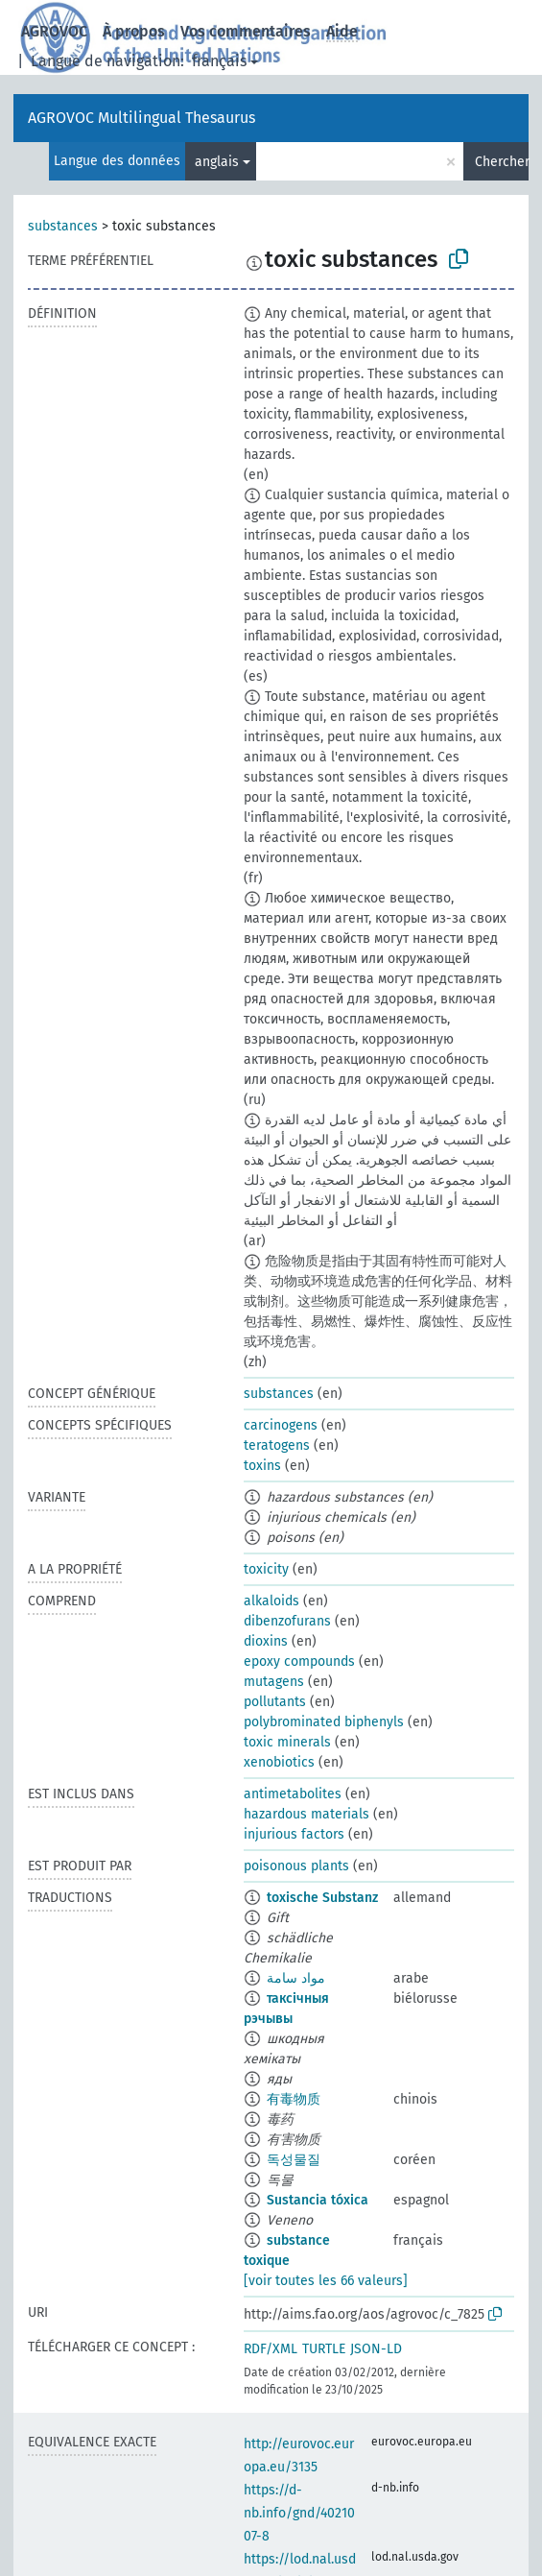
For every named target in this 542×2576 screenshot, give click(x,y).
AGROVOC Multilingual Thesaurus (141, 117)
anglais (217, 162)
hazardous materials (306, 1814)
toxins (262, 1465)
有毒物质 (293, 2099)
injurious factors (294, 1834)
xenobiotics (279, 1762)
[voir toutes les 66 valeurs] (326, 2281)
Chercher (502, 162)
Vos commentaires (245, 31)
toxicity (266, 1569)
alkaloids (271, 1601)
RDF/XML (270, 2349)
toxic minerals (287, 1742)
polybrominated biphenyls (324, 1722)
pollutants (275, 1702)
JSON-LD (376, 2349)
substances (63, 226)
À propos (134, 31)
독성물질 (293, 2160)
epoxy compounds (299, 1661)
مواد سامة (296, 1978)
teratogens (277, 1445)
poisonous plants (296, 1866)
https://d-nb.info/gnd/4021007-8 (299, 2513)
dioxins (266, 1641)
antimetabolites (293, 1794)
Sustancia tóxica (317, 2200)
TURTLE (323, 2349)
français (219, 61)
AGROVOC (54, 31)
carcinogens (281, 1425)
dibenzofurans (287, 1621)
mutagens (274, 1681)
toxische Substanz (322, 1898)
